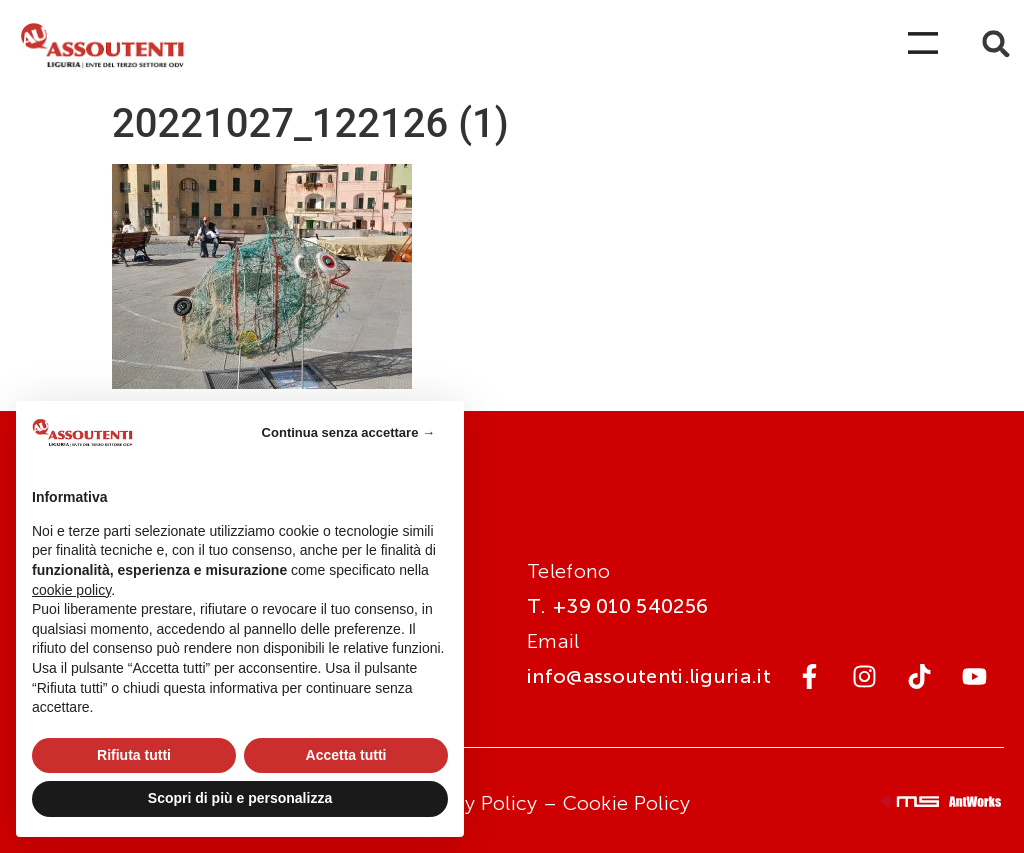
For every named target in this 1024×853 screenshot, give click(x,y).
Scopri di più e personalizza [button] (240, 798)
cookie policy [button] (71, 590)
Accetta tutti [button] (346, 755)
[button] (996, 43)
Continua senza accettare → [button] (348, 432)
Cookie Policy (627, 803)
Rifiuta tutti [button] (134, 755)
